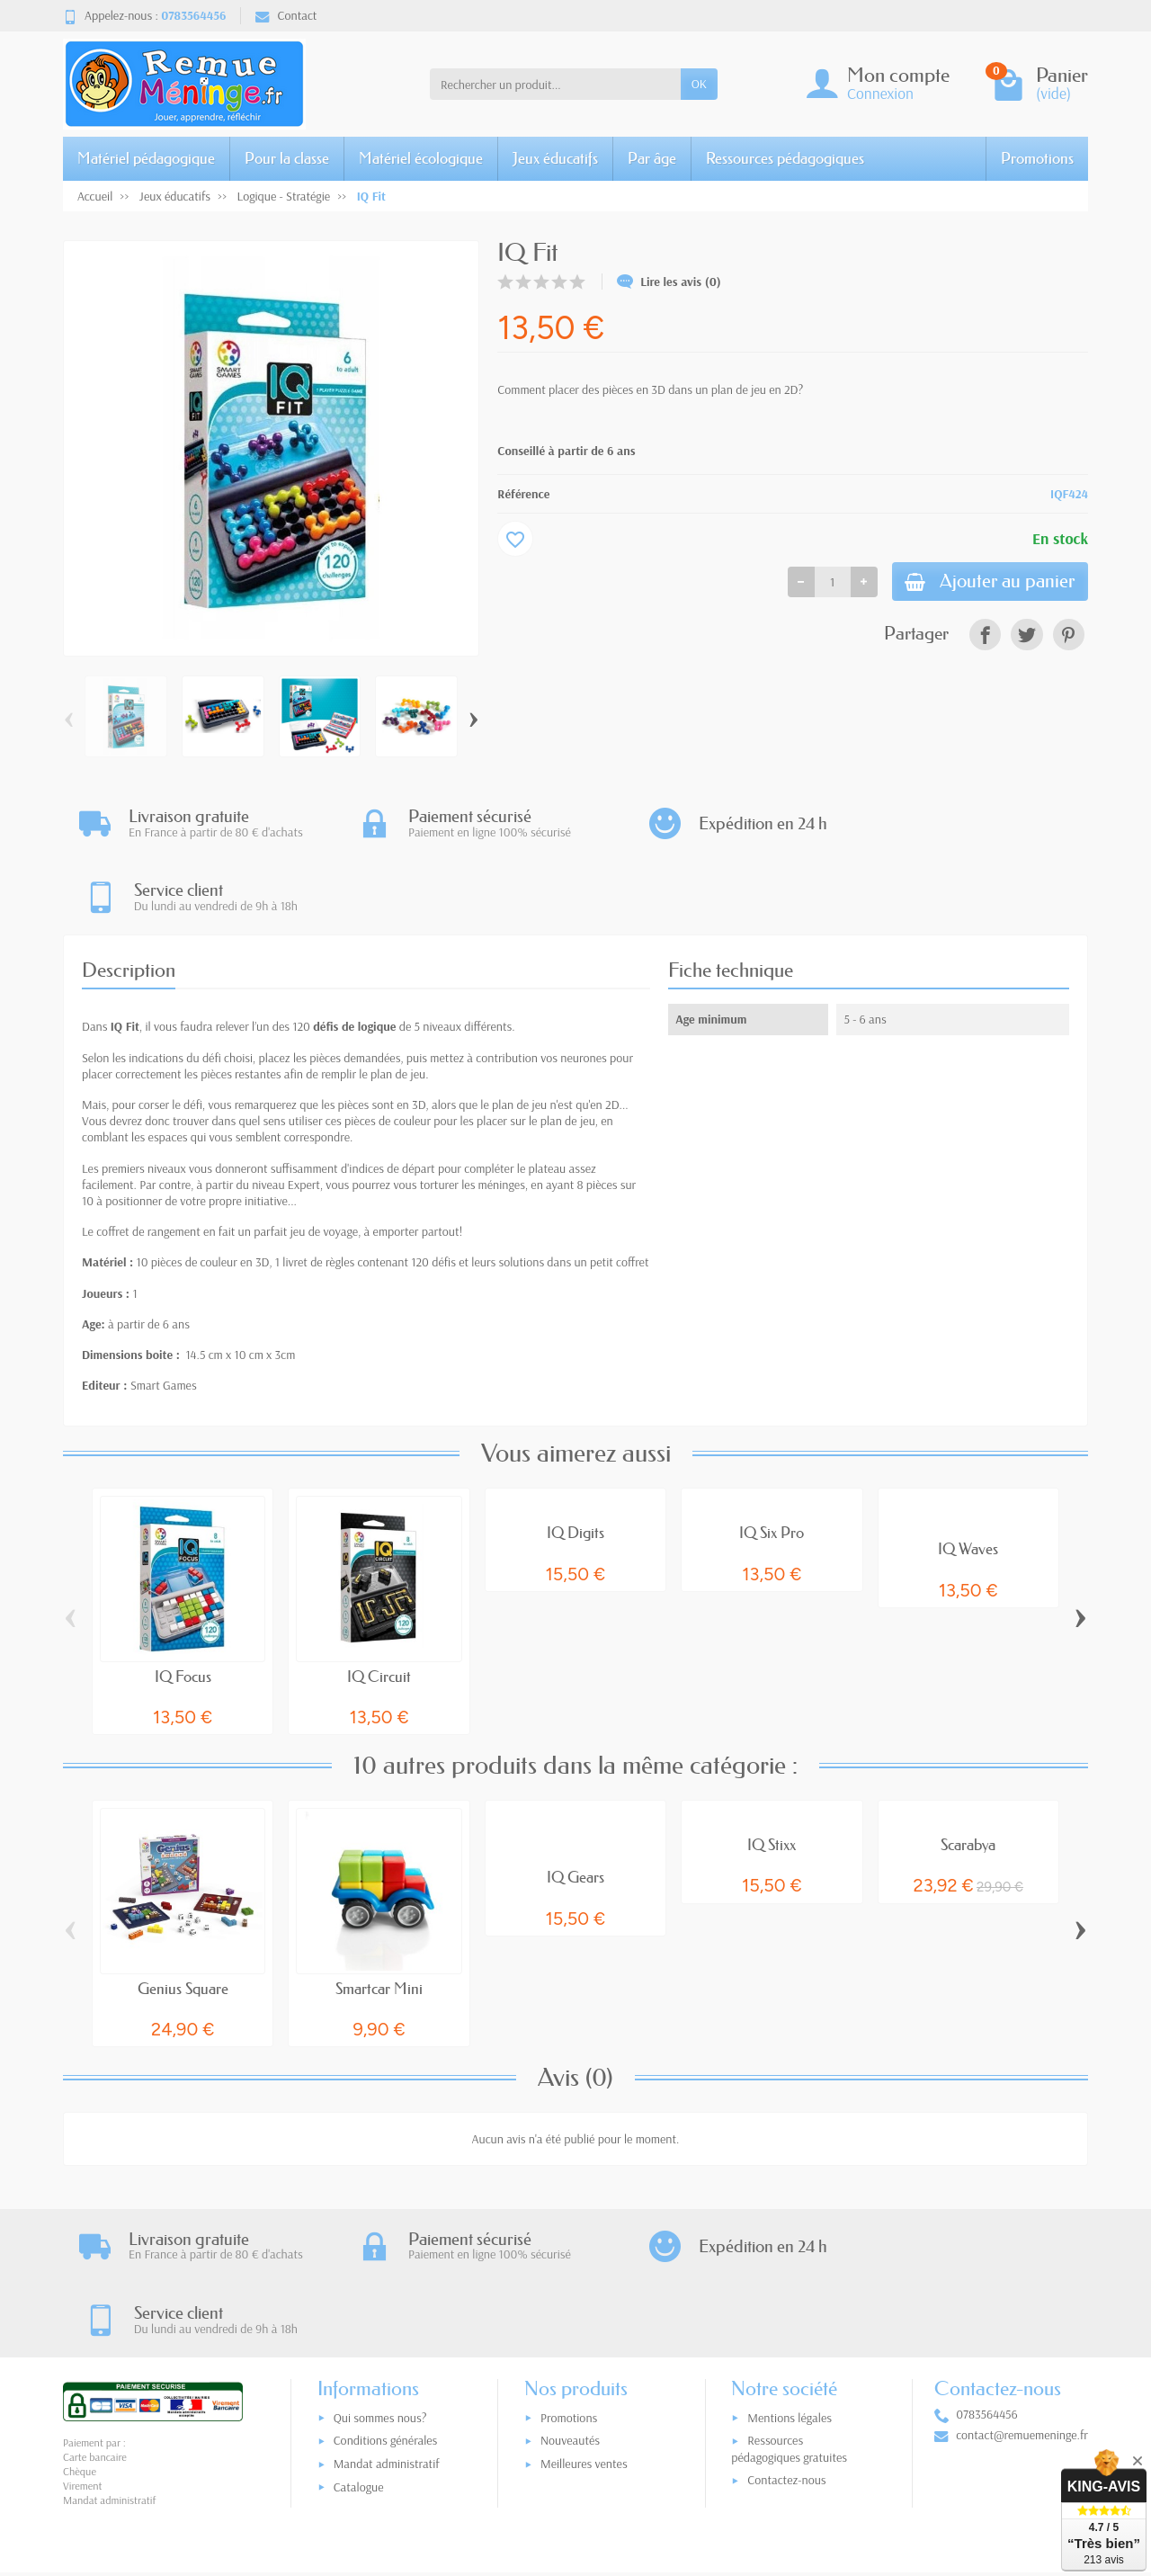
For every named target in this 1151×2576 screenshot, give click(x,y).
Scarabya (968, 1770)
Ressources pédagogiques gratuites (789, 2304)
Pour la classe (287, 157)
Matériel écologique (421, 157)
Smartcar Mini (379, 1914)
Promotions (1037, 157)
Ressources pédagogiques (785, 157)
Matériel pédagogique (146, 157)
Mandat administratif (387, 2319)
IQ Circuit (379, 1602)
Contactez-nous (786, 2335)
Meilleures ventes (584, 2319)
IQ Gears (575, 1803)
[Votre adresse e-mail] (538, 2464)
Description (128, 896)
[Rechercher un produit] (555, 83)
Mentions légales (789, 2273)
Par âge (652, 157)
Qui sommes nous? (380, 2273)
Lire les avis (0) (669, 281)
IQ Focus (183, 1602)
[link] (985, 637)
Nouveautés (570, 2295)
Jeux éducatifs (555, 157)
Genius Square (183, 1914)
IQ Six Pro (771, 1459)
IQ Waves (968, 1475)
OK (699, 84)
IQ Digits (575, 1459)
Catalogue (359, 2342)
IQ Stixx (771, 1770)
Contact (286, 15)
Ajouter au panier (986, 582)
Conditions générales (386, 2295)
